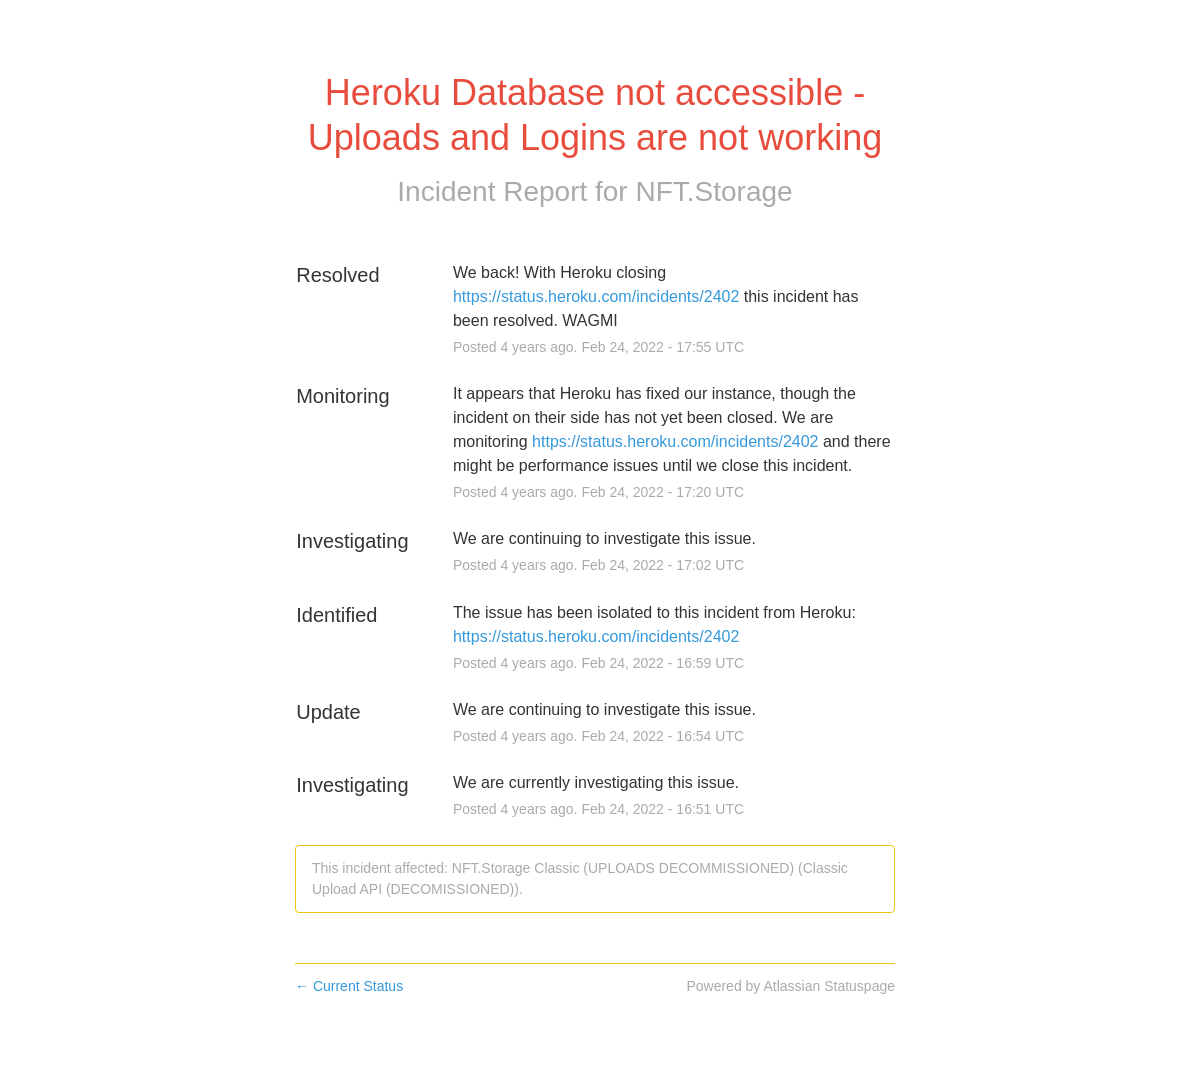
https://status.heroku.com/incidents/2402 (596, 296)
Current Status (349, 986)
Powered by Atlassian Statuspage (790, 986)
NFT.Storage (713, 191)
